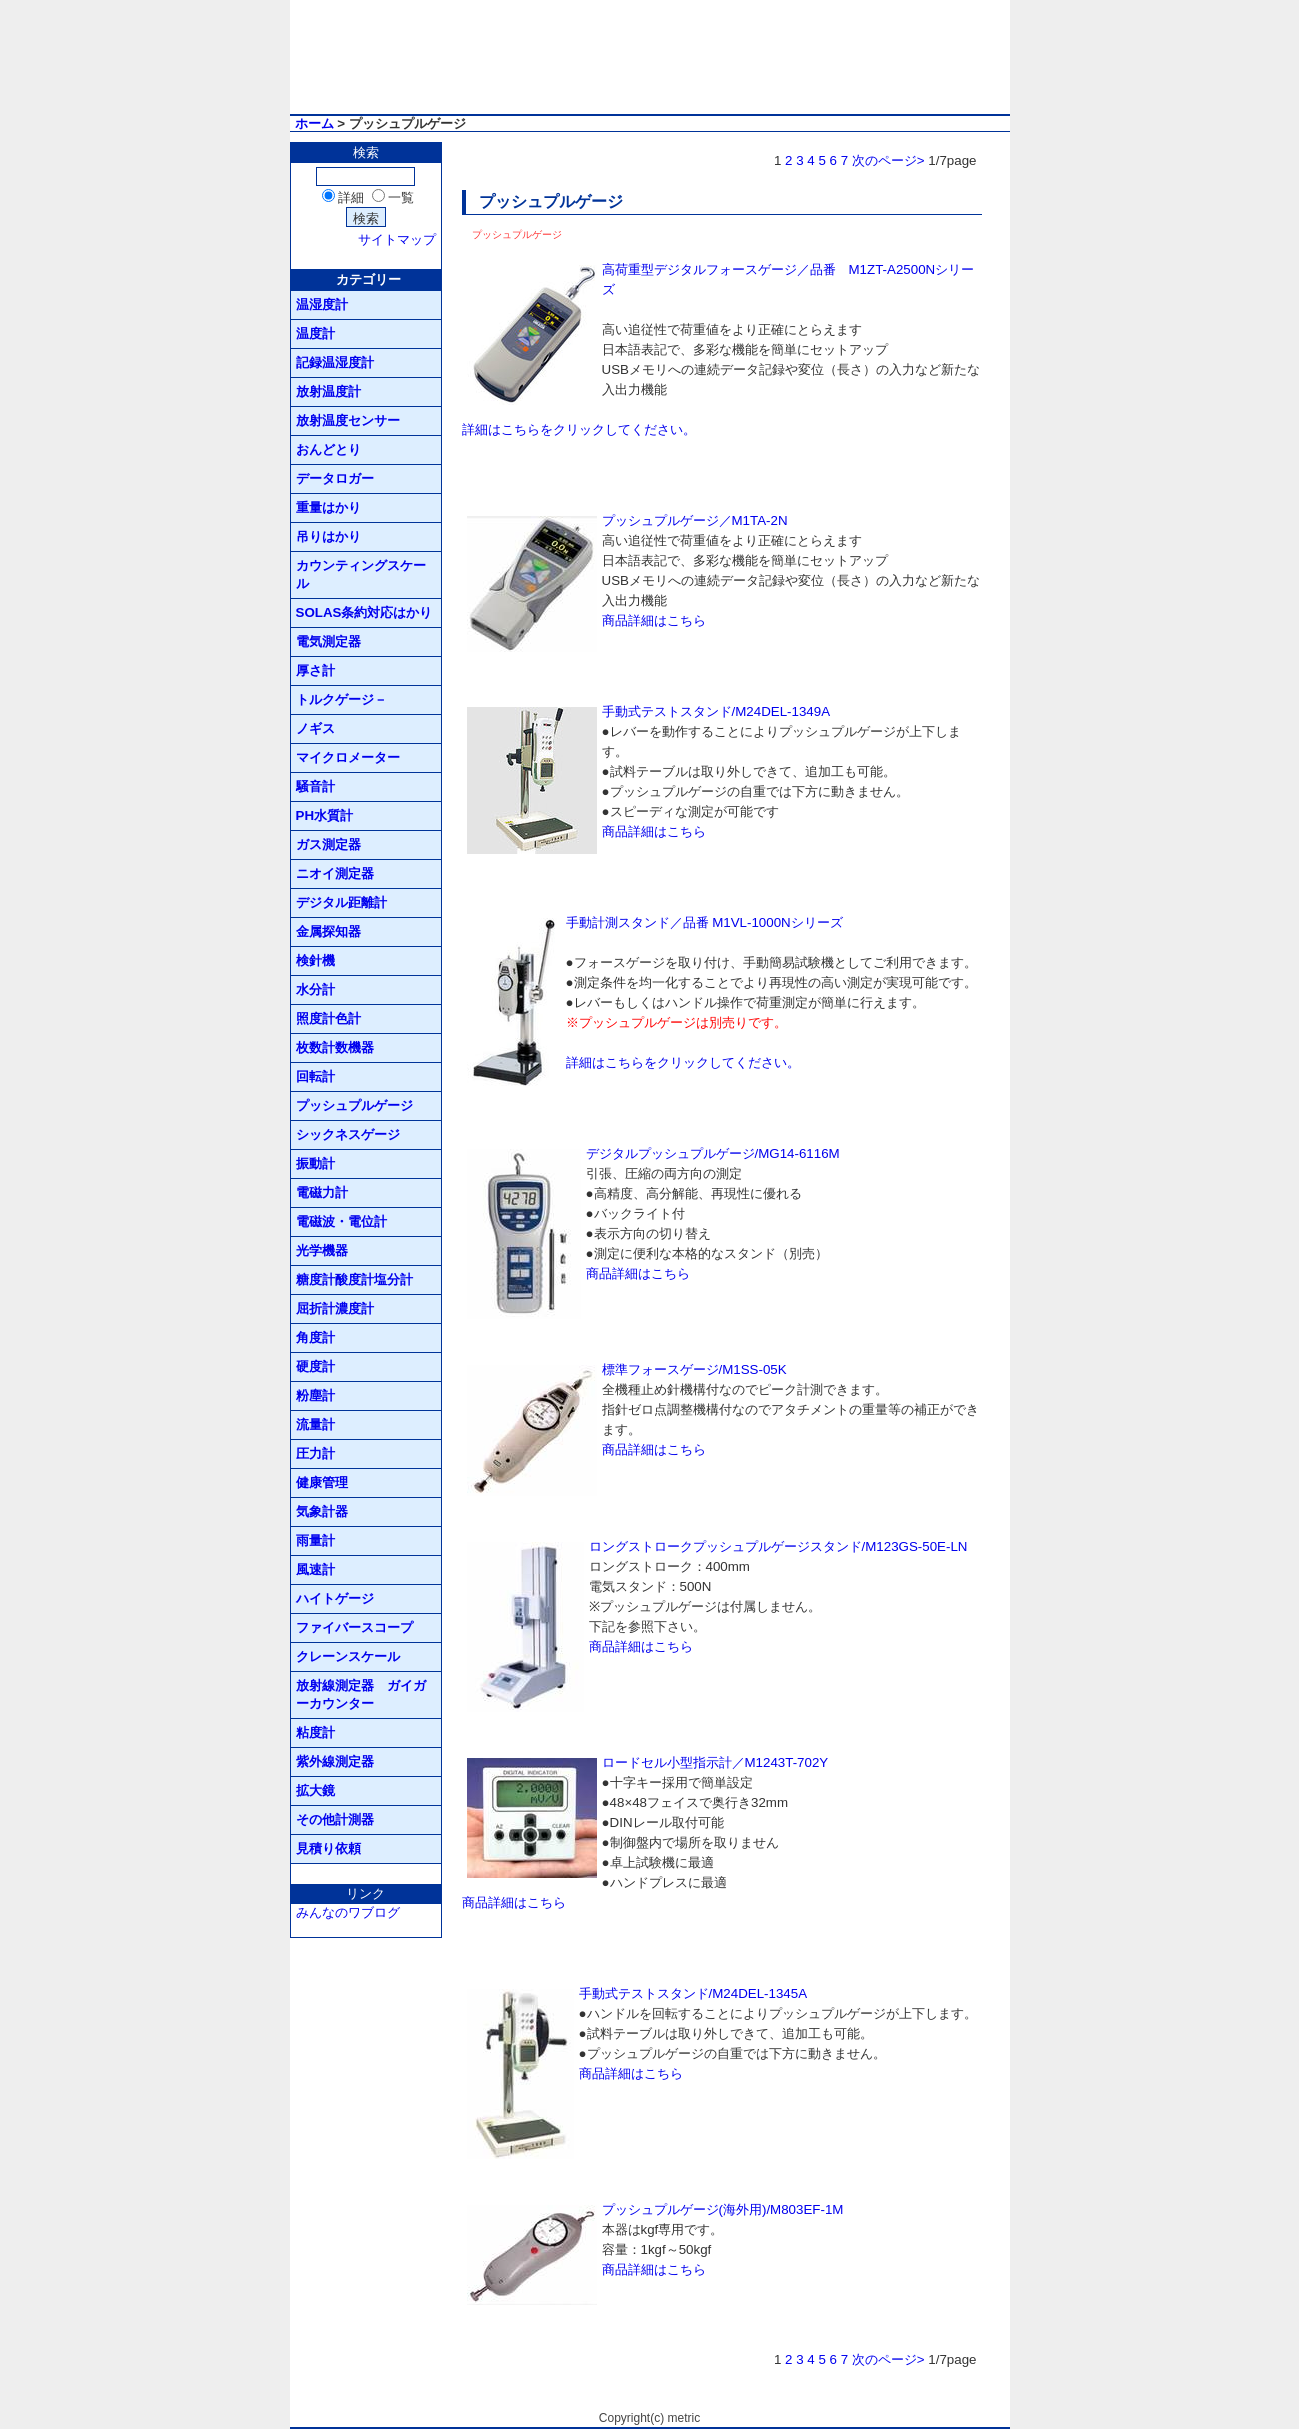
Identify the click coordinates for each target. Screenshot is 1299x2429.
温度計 (315, 333)
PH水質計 (325, 815)
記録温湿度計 (335, 362)
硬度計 (315, 1366)
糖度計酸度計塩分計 (354, 1279)
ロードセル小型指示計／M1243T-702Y (715, 1762)
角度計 (315, 1337)
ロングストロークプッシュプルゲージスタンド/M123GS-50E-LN (778, 1546)
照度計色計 (328, 1018)
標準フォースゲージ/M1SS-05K (694, 1369)
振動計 (315, 1163)
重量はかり (328, 507)
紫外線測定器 (335, 1761)
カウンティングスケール (361, 574)
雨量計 (315, 1540)
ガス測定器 (328, 844)
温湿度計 (322, 304)
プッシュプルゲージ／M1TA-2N (695, 520)
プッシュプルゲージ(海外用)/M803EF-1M (723, 2209)
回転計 (315, 1076)
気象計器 (322, 1511)
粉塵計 (315, 1395)
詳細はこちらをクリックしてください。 (579, 429)
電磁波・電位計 (341, 1221)
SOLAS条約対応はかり (364, 612)
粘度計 (315, 1732)
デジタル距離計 (341, 902)
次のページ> (888, 160)
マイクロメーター (348, 757)
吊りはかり (328, 536)
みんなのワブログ (348, 1912)
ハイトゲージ (335, 1598)
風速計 (315, 1569)
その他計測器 (335, 1819)
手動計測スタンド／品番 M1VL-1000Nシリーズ (704, 922)
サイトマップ (397, 239)
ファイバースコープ (354, 1627)
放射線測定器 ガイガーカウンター (361, 1694)
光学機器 (322, 1250)
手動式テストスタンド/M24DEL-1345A (693, 1993)
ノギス (315, 728)
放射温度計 (328, 391)
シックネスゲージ (348, 1134)
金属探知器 (328, 931)
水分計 (315, 989)
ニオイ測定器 (335, 873)
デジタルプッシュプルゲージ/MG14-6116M (713, 1153)
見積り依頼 (328, 1848)
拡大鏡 (315, 1790)
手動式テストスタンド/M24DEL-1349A (716, 711)
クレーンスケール (348, 1656)
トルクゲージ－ (341, 699)
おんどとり (328, 449)
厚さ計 (315, 670)
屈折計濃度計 (335, 1308)
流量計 (315, 1424)
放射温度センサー (348, 420)
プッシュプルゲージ (354, 1105)
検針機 (315, 960)
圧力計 (315, 1453)
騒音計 (315, 786)
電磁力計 (322, 1192)
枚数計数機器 (335, 1047)
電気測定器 (328, 641)
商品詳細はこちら (654, 620)
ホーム (314, 123)
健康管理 (322, 1482)
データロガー (335, 478)
